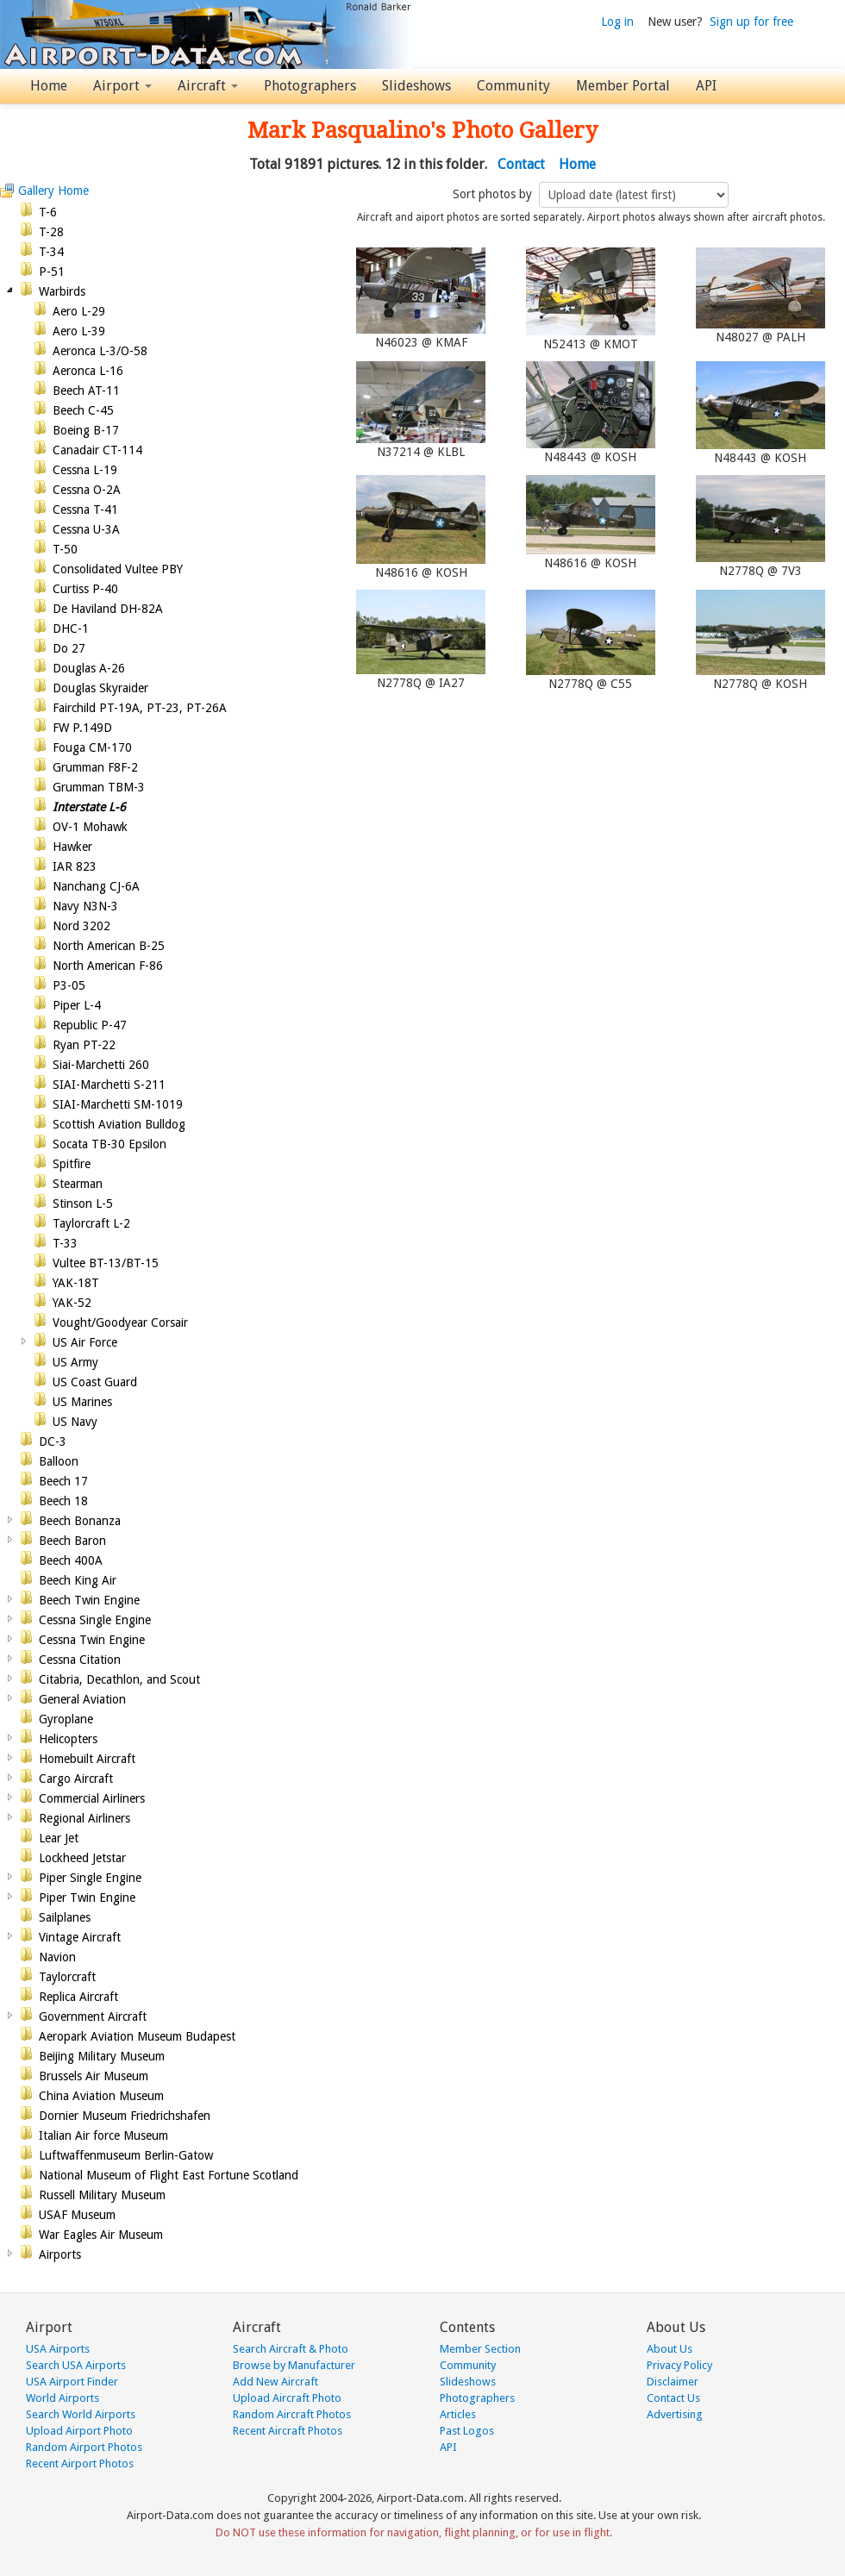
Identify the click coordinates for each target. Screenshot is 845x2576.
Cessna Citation (80, 1659)
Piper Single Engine (90, 1878)
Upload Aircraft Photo (287, 2398)
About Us (669, 2348)
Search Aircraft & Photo (290, 2348)
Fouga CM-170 (92, 747)
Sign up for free (751, 21)
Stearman (78, 1184)
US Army (75, 1362)
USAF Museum (77, 2215)
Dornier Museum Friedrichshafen (124, 2116)
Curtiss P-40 (85, 589)
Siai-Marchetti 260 (101, 1065)
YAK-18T (76, 1283)
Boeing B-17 (86, 430)
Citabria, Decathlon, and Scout (119, 1679)
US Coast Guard (95, 1382)
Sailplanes (65, 1917)
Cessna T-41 (85, 509)
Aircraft (208, 86)
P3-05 (69, 985)
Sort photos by (494, 194)
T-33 (65, 1243)
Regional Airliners (84, 1818)
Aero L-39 (79, 331)
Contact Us (673, 2398)
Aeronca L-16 (88, 371)
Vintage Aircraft (80, 1937)
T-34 (51, 252)
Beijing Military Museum (102, 2056)
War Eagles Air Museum (101, 2234)
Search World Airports (80, 2414)
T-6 (48, 212)
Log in (617, 21)
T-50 (65, 549)
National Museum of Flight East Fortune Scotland (168, 2175)
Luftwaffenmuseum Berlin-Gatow (126, 2155)
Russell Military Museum (102, 2195)
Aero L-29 (79, 311)
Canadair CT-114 (97, 450)
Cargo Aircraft (76, 1778)
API (706, 86)
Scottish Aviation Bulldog (119, 1124)
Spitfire (72, 1164)
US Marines (82, 1402)
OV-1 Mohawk (90, 827)
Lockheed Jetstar (82, 1858)
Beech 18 (63, 1501)
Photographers (310, 86)
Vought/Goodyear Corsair (120, 1322)
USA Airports (58, 2348)
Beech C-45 (83, 410)
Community (513, 86)
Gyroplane (66, 1719)
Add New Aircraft (275, 2381)
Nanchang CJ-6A (96, 886)
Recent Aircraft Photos (287, 2430)
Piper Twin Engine (87, 1897)
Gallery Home (53, 190)
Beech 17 (63, 1481)
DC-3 (52, 1441)
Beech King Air (77, 1580)
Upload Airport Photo (79, 2430)
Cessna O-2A (87, 490)
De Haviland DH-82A (108, 609)
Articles (458, 2414)
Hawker (72, 846)
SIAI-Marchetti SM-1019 (118, 1104)
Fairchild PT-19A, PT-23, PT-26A (140, 708)
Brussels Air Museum (93, 2076)
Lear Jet (58, 1838)
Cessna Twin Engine (92, 1640)
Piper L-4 (77, 1005)
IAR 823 (75, 866)
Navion (57, 1957)
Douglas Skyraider (100, 688)
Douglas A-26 (89, 668)
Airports (60, 2254)
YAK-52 (72, 1303)
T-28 (51, 232)
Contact (521, 164)
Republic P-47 (90, 1025)
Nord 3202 (81, 926)
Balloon (58, 1461)
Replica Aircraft (78, 1997)
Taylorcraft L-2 (91, 1223)
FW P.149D (82, 728)
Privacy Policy (679, 2365)
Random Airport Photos (84, 2447)
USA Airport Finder (72, 2381)
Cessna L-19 (85, 470)
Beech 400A (71, 1560)
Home (48, 86)
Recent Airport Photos (80, 2463)
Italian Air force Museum (103, 2135)
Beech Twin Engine (89, 1600)
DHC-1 (71, 628)
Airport (122, 86)
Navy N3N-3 (85, 906)
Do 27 (69, 648)
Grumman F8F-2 (95, 767)
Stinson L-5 (83, 1203)
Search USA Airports (76, 2365)
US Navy (75, 1422)
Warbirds (62, 291)
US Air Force (85, 1342)
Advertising (675, 2414)
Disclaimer (672, 2381)
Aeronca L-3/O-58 (100, 351)
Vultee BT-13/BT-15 (106, 1263)
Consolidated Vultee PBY (118, 569)
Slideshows (416, 86)
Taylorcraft (67, 1977)
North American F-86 (108, 965)
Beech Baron (72, 1540)
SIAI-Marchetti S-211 (109, 1084)
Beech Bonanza (80, 1521)
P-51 (52, 271)
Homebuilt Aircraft (87, 1759)
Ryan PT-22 (84, 1045)
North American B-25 (109, 946)
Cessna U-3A (86, 529)
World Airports (62, 2398)
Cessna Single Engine (95, 1620)
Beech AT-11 (86, 390)
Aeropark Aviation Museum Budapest (137, 2036)
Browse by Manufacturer (294, 2365)
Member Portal (623, 86)
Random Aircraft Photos (292, 2414)
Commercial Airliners (92, 1798)
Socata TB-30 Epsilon (109, 1144)
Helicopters (68, 1739)
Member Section (480, 2348)
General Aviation (82, 1699)
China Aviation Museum (101, 2096)
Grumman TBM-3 (99, 787)
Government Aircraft (93, 2016)
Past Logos (467, 2430)
